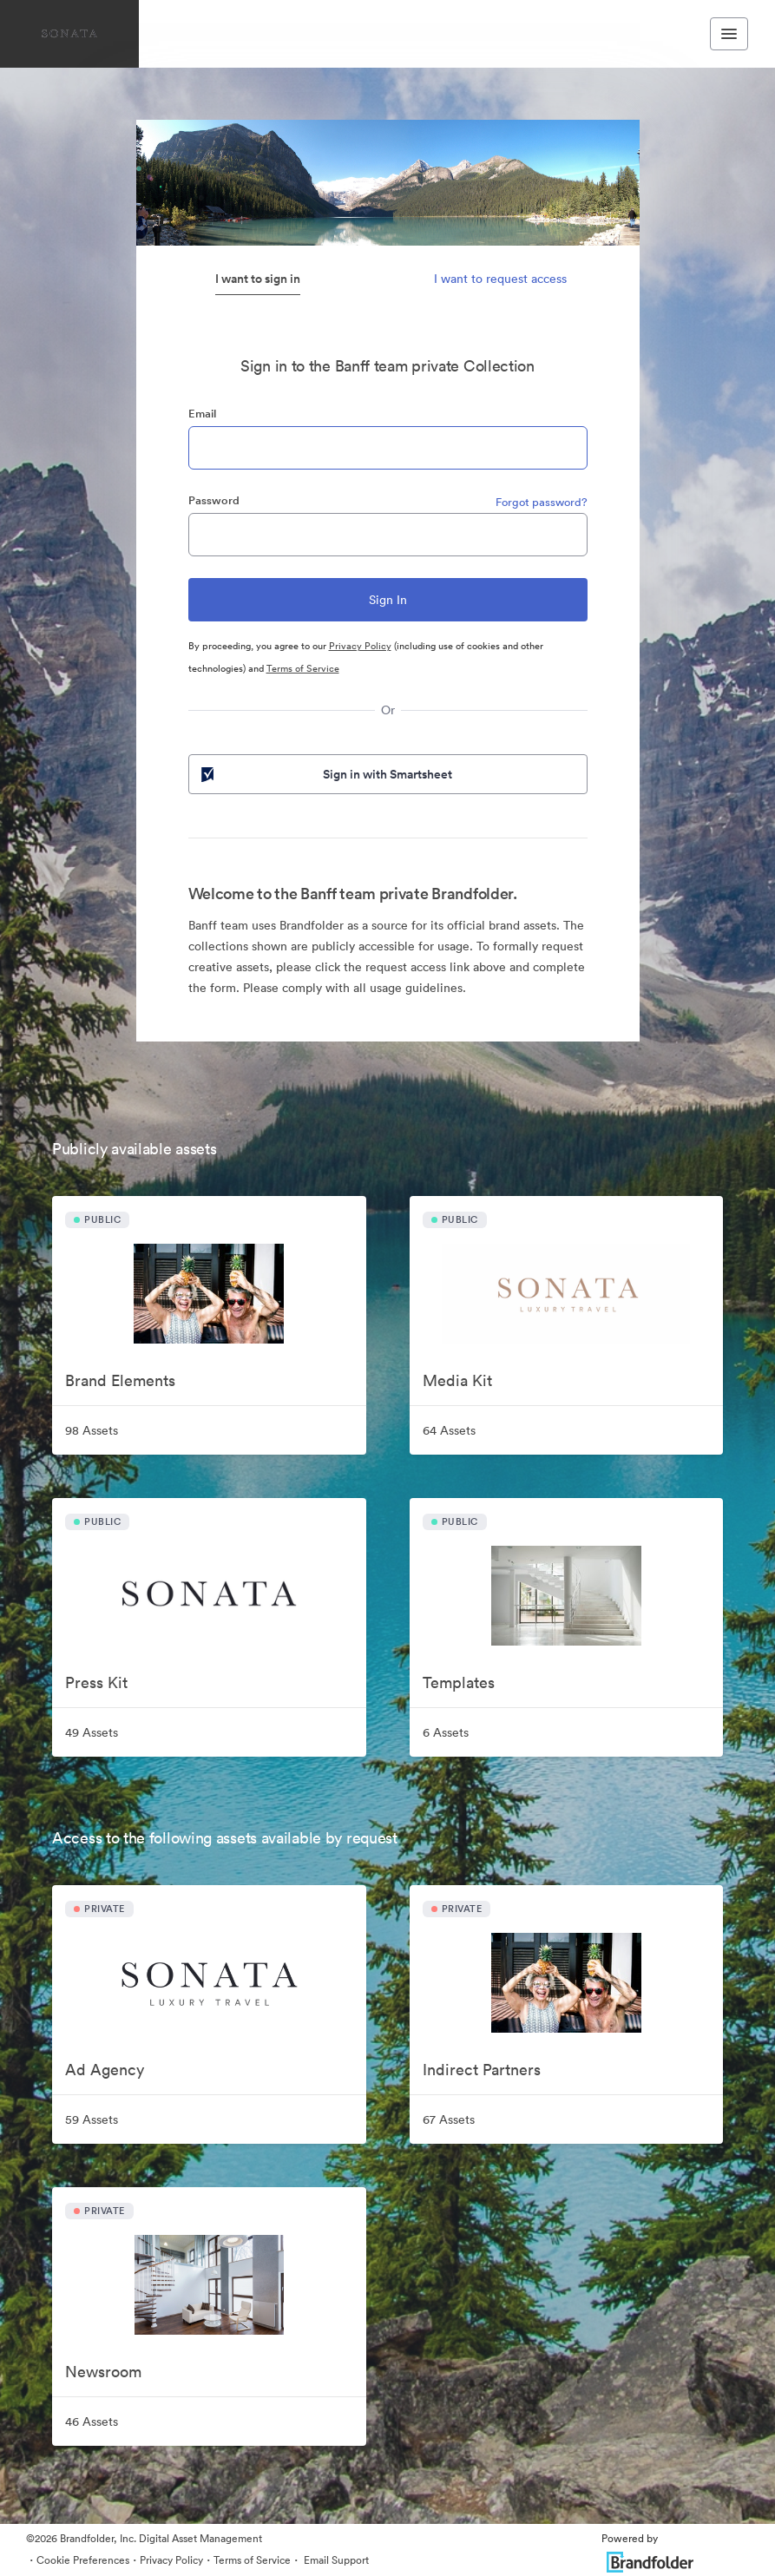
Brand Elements (120, 1380)
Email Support (335, 2560)
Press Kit (96, 1682)
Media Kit (457, 1380)
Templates (459, 1682)
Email (202, 413)
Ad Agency (104, 2070)
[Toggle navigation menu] (729, 33)
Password (214, 500)
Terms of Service (302, 668)
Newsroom (103, 2372)
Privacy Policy (360, 646)
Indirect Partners (482, 2070)
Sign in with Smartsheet (325, 774)
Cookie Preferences (82, 2560)
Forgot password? (542, 502)
